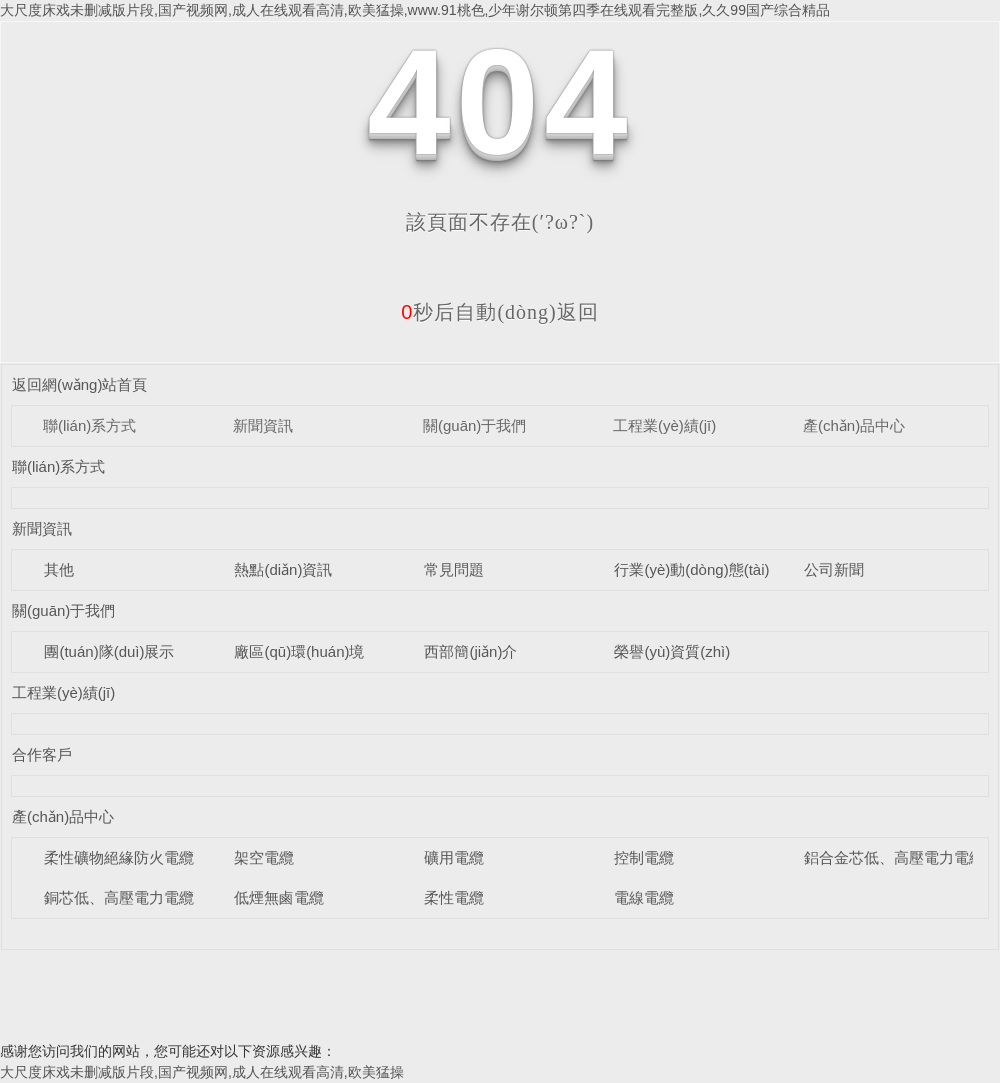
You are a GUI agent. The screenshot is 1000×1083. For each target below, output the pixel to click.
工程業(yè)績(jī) (664, 425)
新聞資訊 (263, 425)
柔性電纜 (454, 897)
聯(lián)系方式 (89, 425)
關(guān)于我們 (474, 425)
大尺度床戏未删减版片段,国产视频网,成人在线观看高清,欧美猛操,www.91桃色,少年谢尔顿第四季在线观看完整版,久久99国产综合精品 (415, 10)
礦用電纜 (454, 857)
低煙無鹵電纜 (279, 897)
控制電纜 (644, 857)
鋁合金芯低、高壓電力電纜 (894, 857)
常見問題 (454, 569)
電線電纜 (644, 897)
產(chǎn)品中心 (854, 425)
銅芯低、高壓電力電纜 (119, 897)
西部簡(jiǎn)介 (470, 651)
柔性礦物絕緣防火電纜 (119, 857)
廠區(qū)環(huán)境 (299, 651)
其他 (59, 569)
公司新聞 (834, 569)
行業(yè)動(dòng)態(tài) (691, 569)
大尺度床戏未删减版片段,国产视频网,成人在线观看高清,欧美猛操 (202, 1072)
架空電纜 (264, 857)
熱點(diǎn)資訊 (283, 569)
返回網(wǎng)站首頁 (80, 384)
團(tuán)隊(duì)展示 (109, 651)
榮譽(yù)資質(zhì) (672, 651)
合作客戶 (42, 754)
